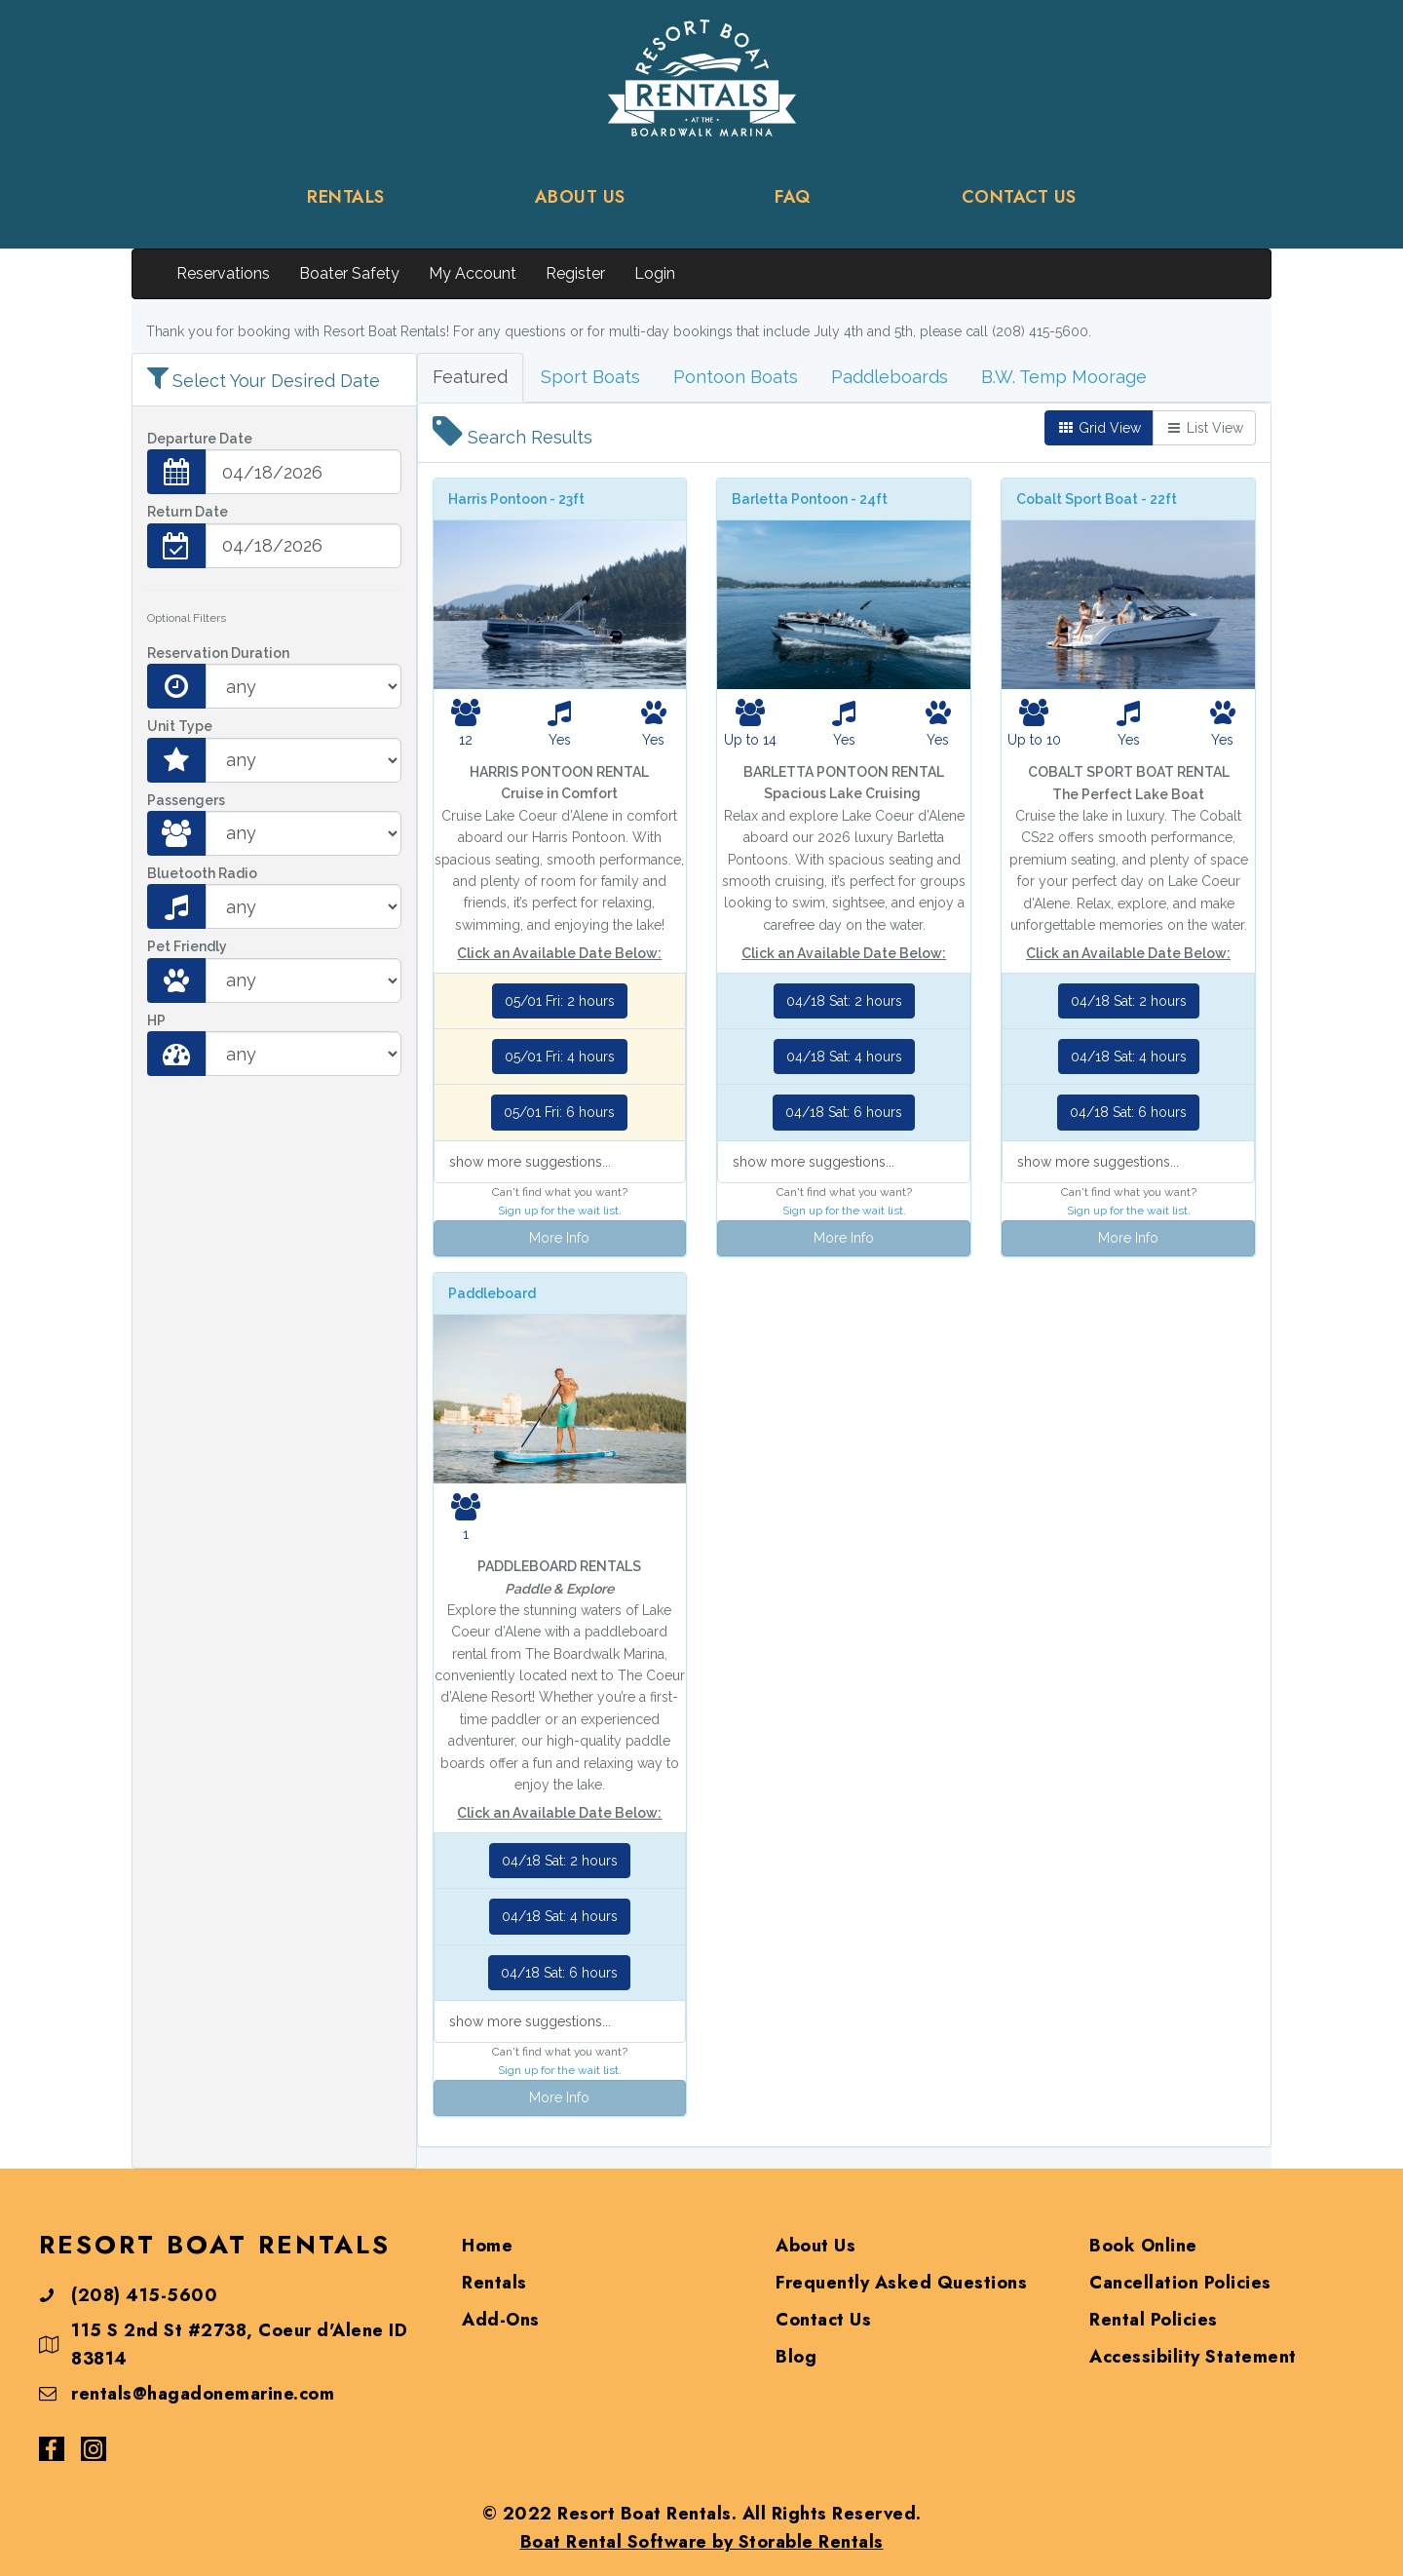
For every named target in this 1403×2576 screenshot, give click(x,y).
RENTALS (346, 197)
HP (156, 1020)
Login (654, 273)
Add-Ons (501, 2319)
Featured (470, 376)
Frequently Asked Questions (901, 2282)
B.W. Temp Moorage (1064, 376)
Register (575, 273)
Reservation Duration (218, 653)
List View (1204, 428)
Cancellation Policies (1180, 2282)
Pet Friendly (187, 946)
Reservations (223, 273)
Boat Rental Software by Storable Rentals (702, 2542)
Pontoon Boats (735, 376)
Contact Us (823, 2319)
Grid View (1099, 428)
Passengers (186, 800)
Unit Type (179, 726)
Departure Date (199, 438)
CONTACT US (1019, 197)
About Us (815, 2245)
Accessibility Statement (1193, 2356)
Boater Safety (349, 273)
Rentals (494, 2282)
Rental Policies (1153, 2319)
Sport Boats (590, 376)
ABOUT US (580, 197)
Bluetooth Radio (202, 873)
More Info (559, 1238)
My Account (472, 273)
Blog (796, 2356)
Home (487, 2245)
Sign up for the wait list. (560, 1210)
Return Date (187, 511)
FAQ (793, 197)
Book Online (1143, 2245)
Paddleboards (889, 376)
